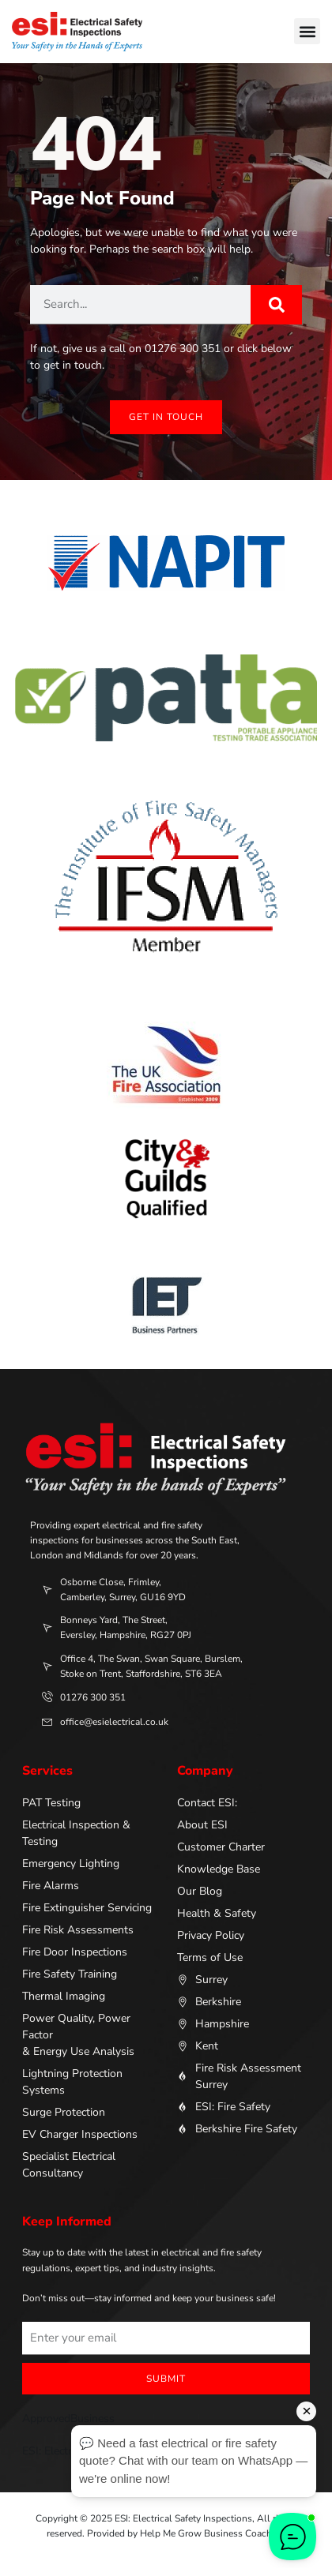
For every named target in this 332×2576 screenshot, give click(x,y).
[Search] (276, 304)
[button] (307, 31)
